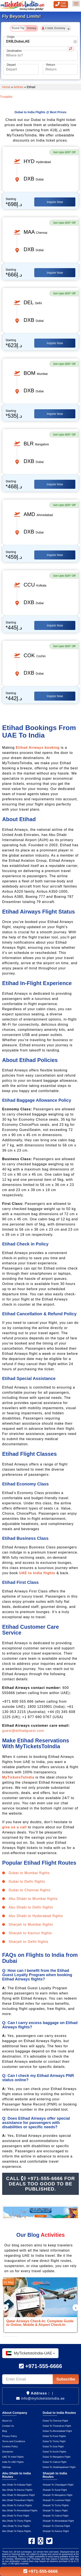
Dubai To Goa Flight (53, 2446)
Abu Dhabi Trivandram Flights (17, 2500)
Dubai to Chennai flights (30, 1890)
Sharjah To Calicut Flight (55, 2515)
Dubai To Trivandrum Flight (57, 2426)
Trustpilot (6, 96)
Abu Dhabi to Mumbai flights (33, 1899)
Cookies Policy (10, 2446)
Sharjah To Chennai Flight (56, 2526)
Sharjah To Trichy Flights (56, 2505)
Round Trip (18, 28)
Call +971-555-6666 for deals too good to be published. (40, 2183)
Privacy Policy (9, 2436)
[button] (3, 2336)
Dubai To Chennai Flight (55, 2420)
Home (6, 87)
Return (50, 64)
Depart (11, 64)
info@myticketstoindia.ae (40, 2398)
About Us (7, 2420)
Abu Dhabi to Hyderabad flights (36, 1916)
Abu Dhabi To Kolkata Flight (17, 2484)
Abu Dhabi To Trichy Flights (16, 2520)
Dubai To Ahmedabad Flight (57, 2431)
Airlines (18, 87)
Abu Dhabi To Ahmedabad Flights (19, 2510)
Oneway (31, 28)
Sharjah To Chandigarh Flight (58, 2484)
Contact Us (8, 2426)
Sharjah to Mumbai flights (31, 1924)
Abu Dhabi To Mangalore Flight (18, 2495)
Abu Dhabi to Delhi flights (31, 1907)
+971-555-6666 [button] (40, 2571)
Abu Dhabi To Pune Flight (15, 2515)
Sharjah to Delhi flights (28, 1941)
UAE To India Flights (13, 2456)
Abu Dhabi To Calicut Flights (17, 2505)
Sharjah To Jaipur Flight (55, 2510)
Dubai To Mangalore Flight (56, 2456)
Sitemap (6, 2467)
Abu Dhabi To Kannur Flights (17, 2490)
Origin (11, 36)
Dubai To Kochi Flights (54, 2451)
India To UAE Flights (13, 2462)
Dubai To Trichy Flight (54, 2441)
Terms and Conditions (13, 2441)
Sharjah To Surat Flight (55, 2490)
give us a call (14, 1827)
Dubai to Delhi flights (27, 1881)
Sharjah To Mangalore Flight (57, 2495)
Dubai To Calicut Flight (55, 2462)
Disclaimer (7, 2451)
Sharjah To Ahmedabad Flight (58, 2520)
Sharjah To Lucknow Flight (57, 2500)
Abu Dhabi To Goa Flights (16, 2526)
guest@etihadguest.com (23, 1731)
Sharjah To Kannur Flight (56, 2531)
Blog (4, 2431)
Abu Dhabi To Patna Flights (16, 2531)
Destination (14, 50)
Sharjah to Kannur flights (30, 1933)
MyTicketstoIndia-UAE (30, 2353)
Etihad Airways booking (38, 747)
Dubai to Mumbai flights (29, 1873)
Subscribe (65, 2379)
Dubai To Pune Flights (54, 2436)
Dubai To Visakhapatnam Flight (59, 2467)
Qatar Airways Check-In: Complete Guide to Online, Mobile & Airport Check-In (39, 2323)
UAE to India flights (37, 1573)
